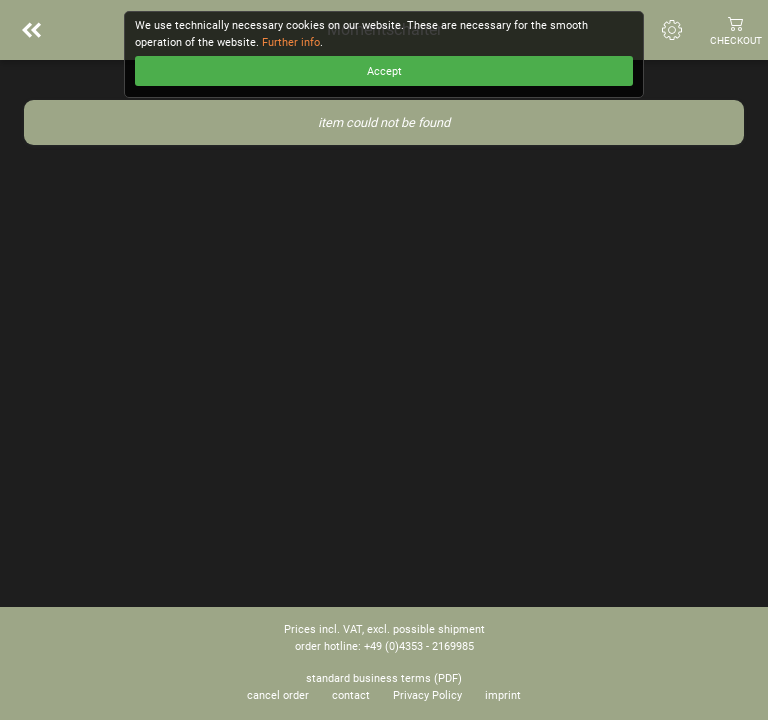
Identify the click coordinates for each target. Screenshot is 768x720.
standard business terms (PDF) (384, 678)
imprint (503, 695)
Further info (291, 42)
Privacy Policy (427, 695)
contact (351, 695)
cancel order (278, 695)
